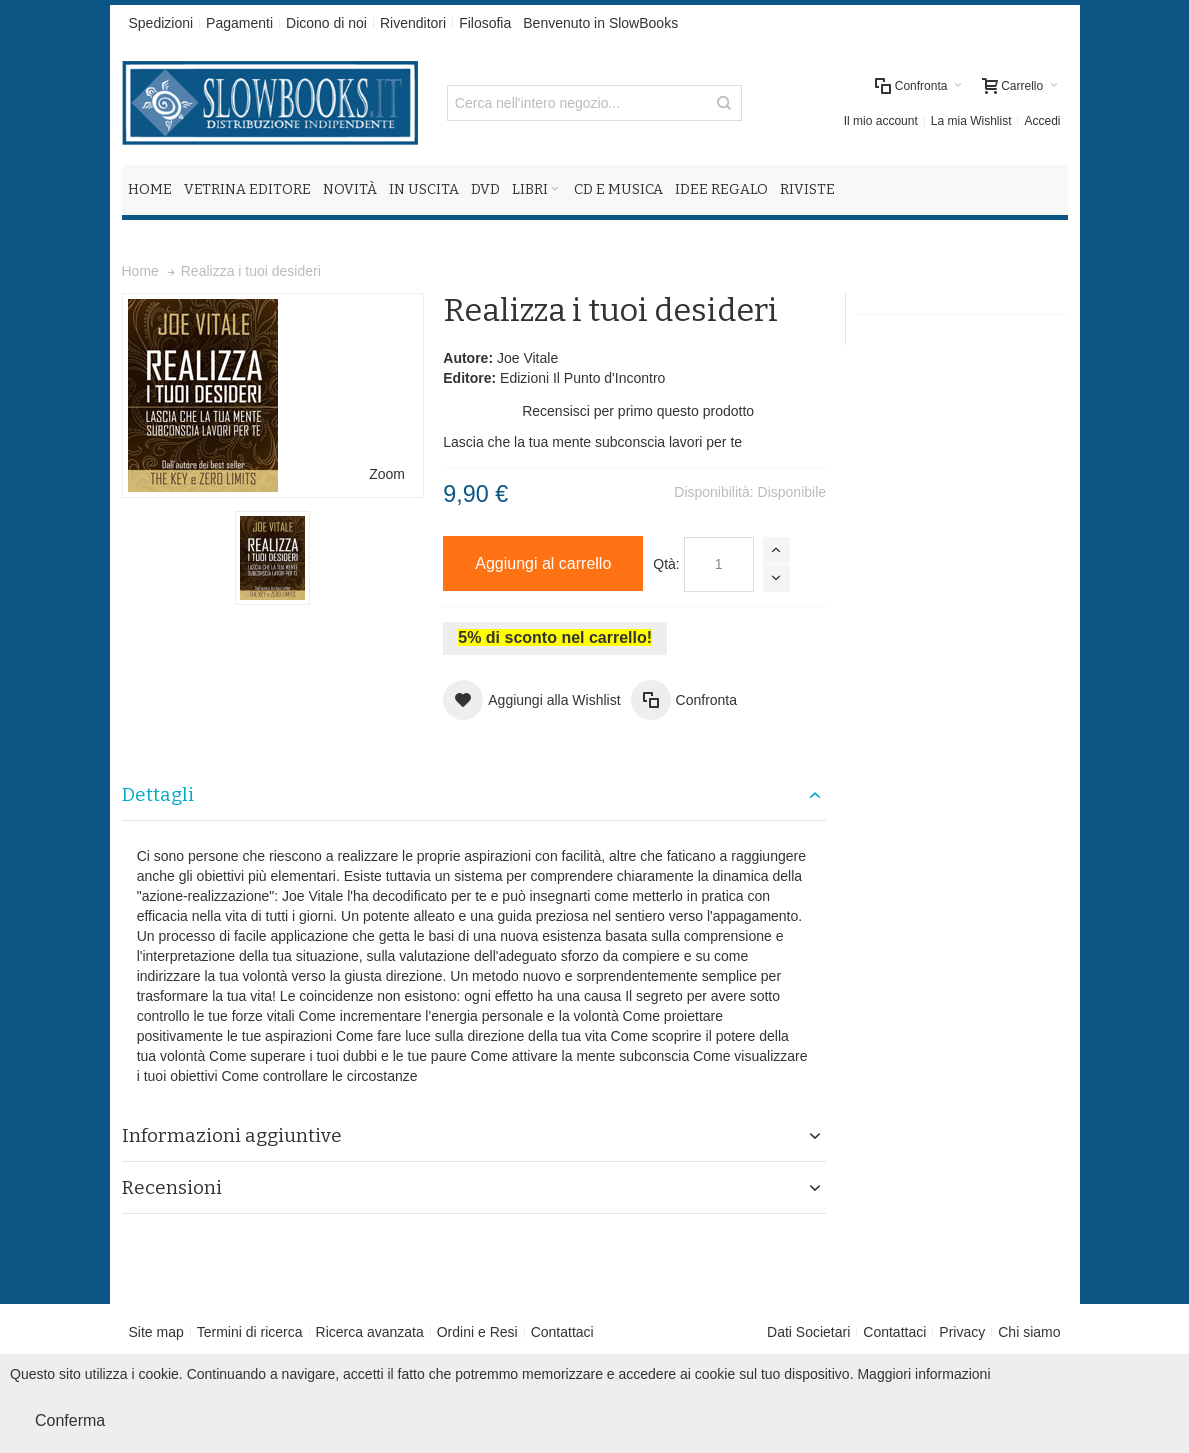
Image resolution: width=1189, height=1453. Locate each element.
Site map (156, 1332)
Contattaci (562, 1332)
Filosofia (485, 23)
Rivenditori (413, 23)
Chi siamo (1029, 1332)
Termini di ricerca (250, 1332)
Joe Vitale (527, 358)
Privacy (962, 1332)
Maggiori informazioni (923, 1374)
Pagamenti (239, 23)
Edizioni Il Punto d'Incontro (582, 378)
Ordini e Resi (477, 1332)
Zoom (387, 474)
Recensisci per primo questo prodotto (638, 411)
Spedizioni (161, 23)
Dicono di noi (326, 23)
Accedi (1042, 121)
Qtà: (666, 564)
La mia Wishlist (971, 121)
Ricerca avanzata (370, 1332)
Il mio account (881, 121)
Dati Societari (808, 1332)
